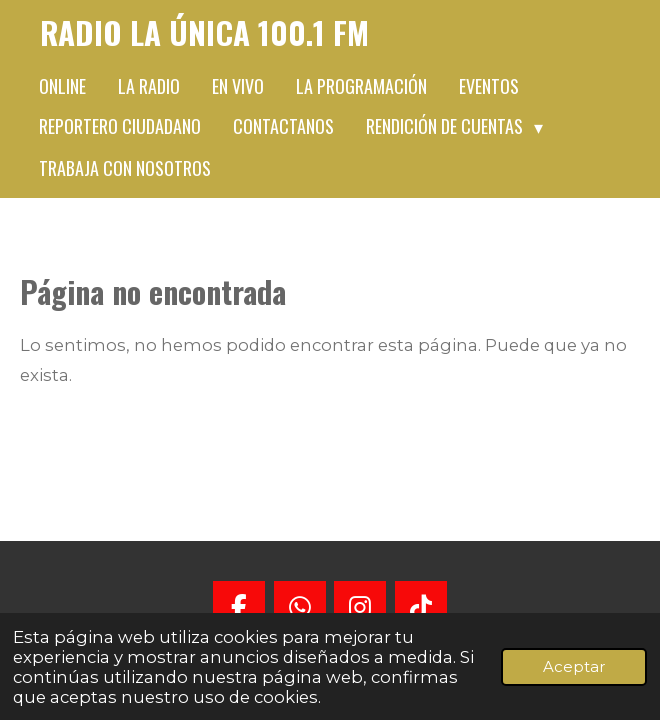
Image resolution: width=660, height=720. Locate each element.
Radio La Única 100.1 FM (204, 32)
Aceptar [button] (574, 666)
